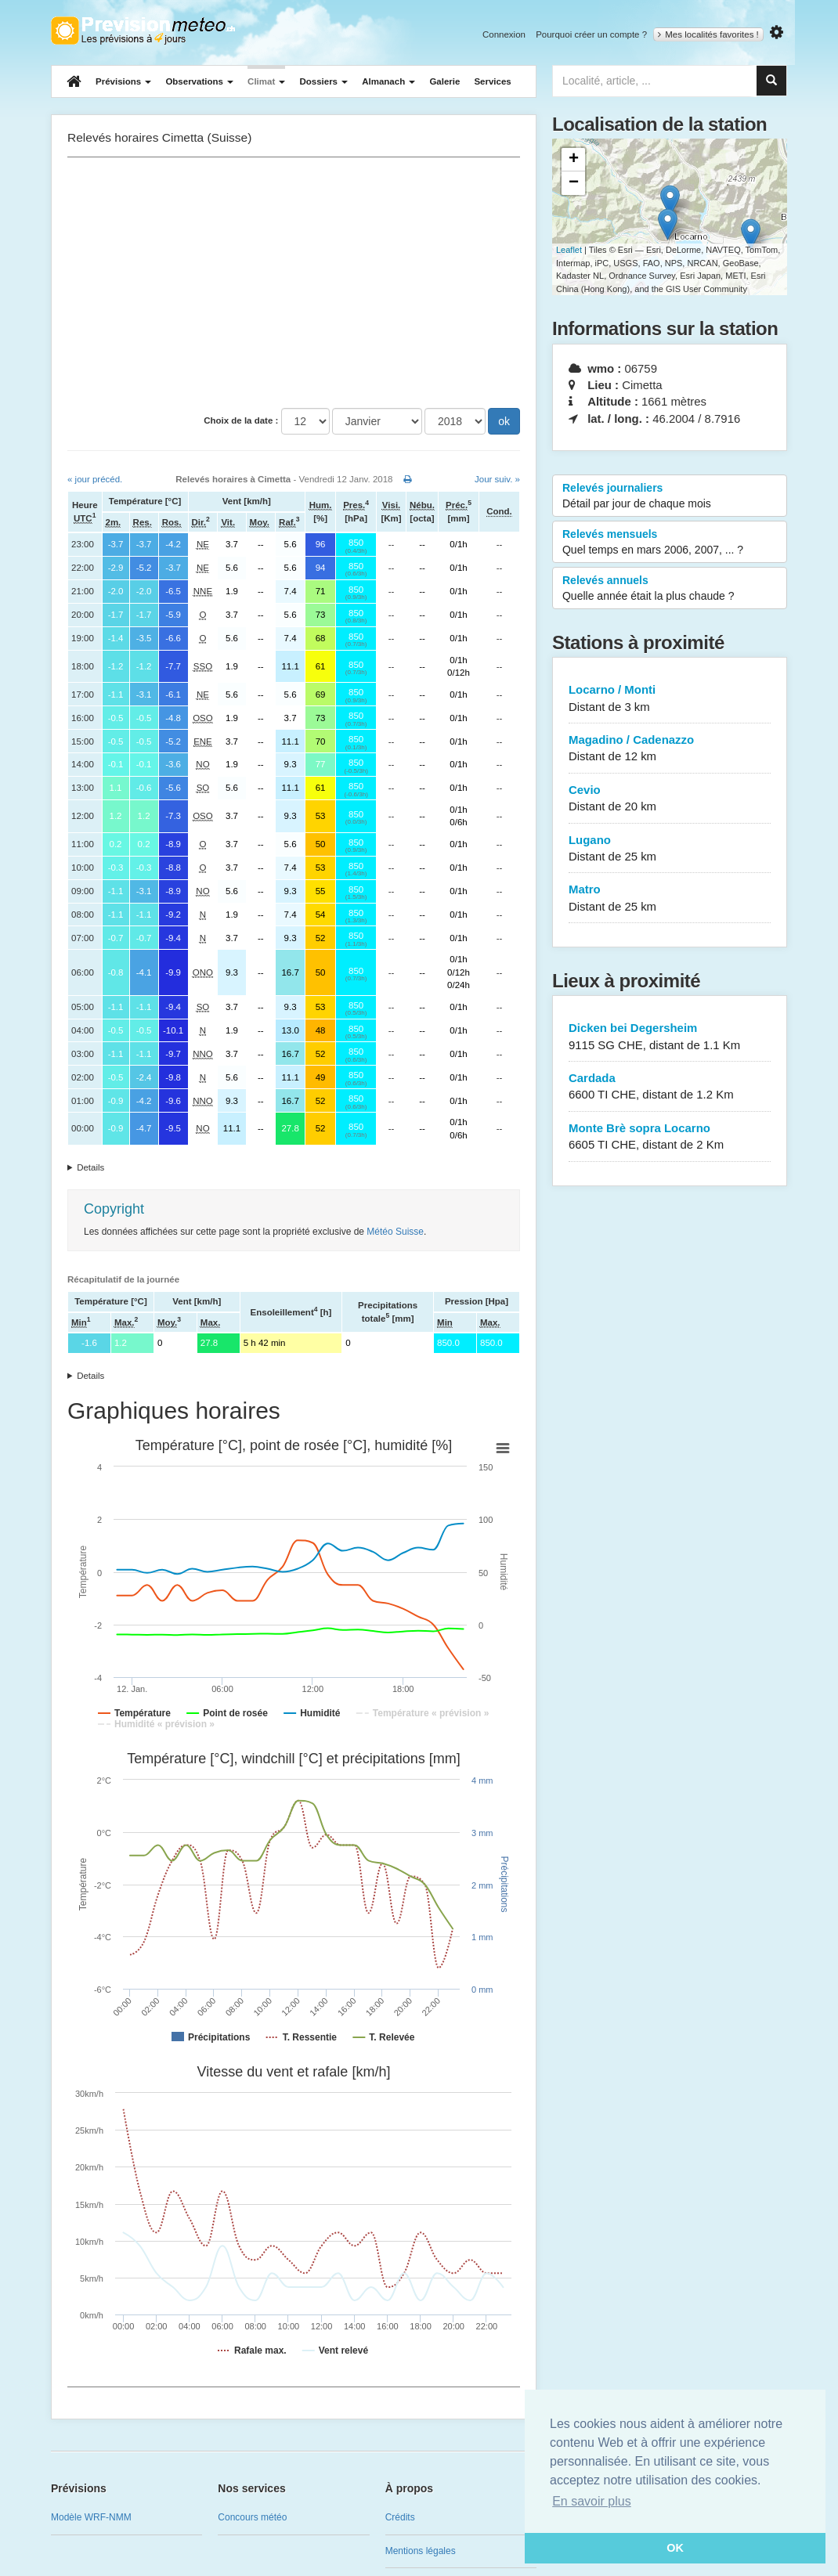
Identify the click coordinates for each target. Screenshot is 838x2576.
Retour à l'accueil (143, 30)
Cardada (670, 1087)
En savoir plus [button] (591, 2501)
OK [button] (675, 2548)
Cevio (670, 799)
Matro (670, 898)
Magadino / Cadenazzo (670, 749)
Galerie (444, 81)
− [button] (574, 183)
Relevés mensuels (669, 542)
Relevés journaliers (669, 496)
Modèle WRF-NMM (91, 2517)
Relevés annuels (669, 589)
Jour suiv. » (497, 479)
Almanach (388, 81)
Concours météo (252, 2517)
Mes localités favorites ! (708, 34)
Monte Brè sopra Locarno (670, 1137)
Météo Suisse (395, 1231)
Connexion (504, 34)
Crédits (400, 2517)
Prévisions (123, 81)
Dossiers (323, 81)
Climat (266, 81)
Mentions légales (420, 2550)
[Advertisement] (293, 282)
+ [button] (574, 159)
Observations (199, 81)
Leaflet (569, 249)
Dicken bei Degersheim (670, 1037)
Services (492, 81)
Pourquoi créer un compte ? (591, 34)
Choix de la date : (241, 420)
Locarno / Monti (670, 699)
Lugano (670, 849)
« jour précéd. (94, 479)
